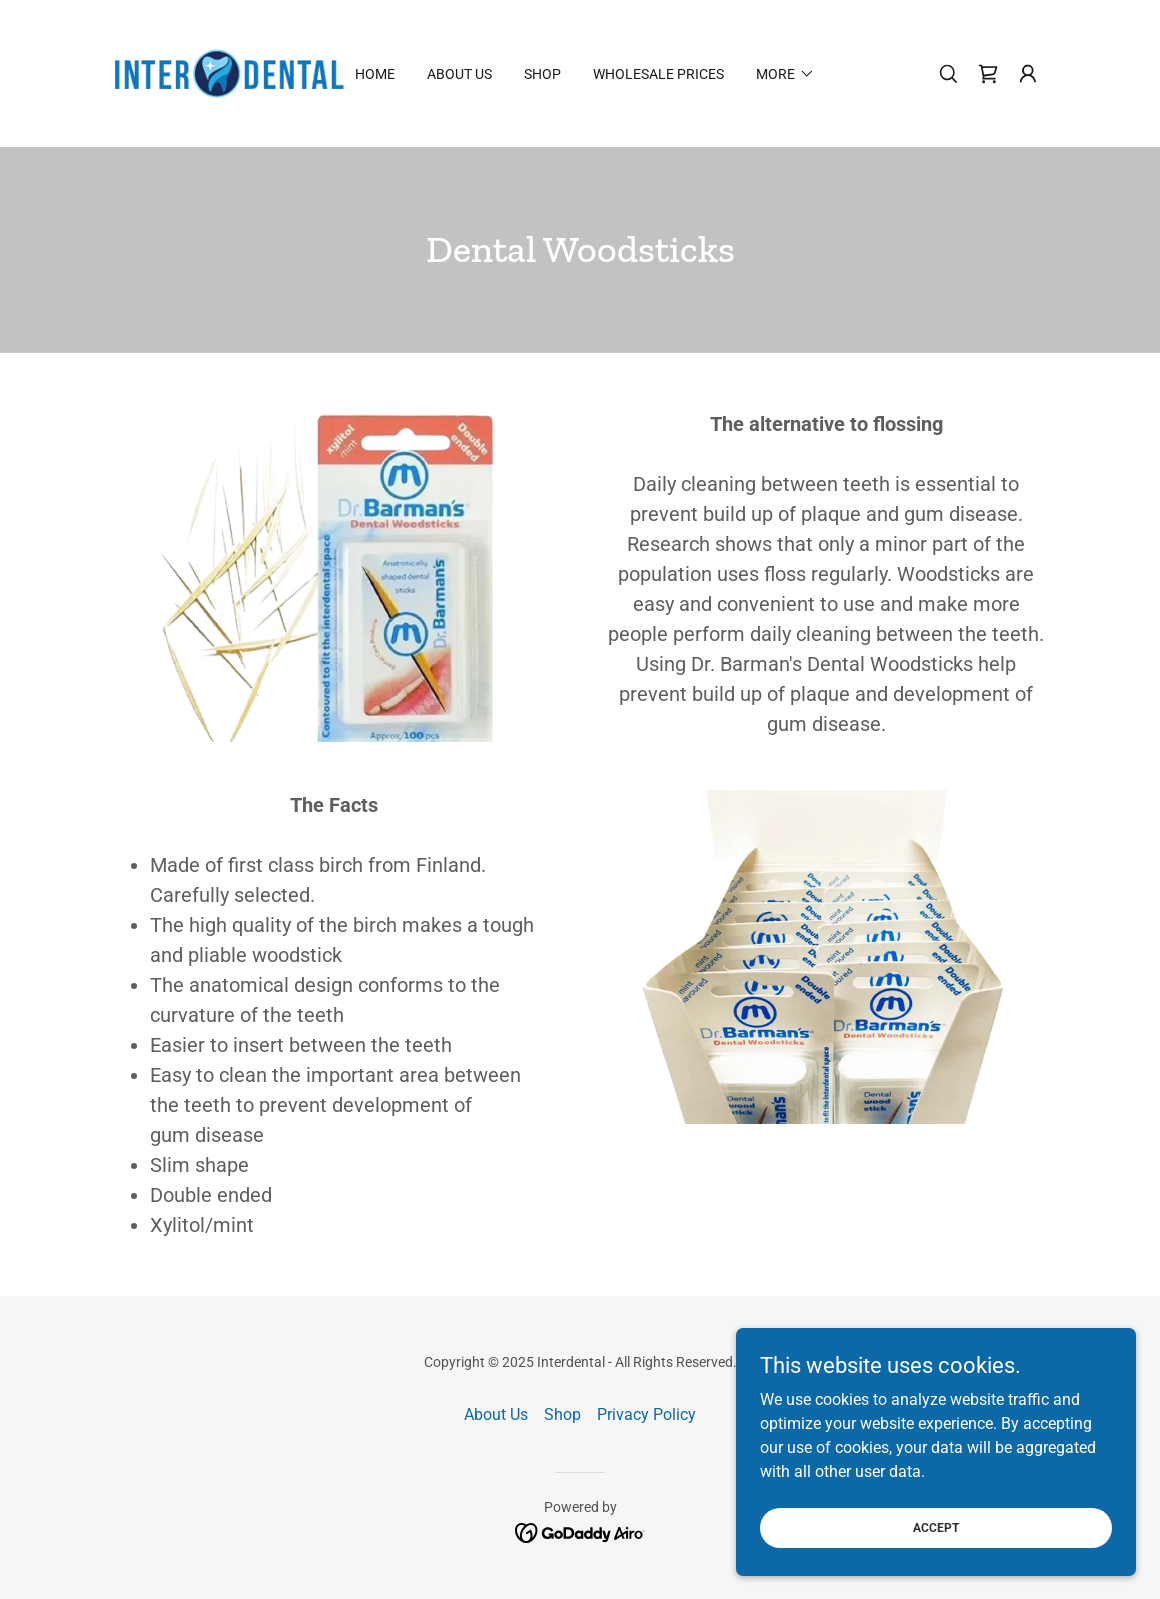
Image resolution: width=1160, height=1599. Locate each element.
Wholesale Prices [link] (658, 74)
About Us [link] (459, 74)
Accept (936, 1555)
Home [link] (375, 74)
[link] (229, 72)
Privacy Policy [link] (646, 1414)
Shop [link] (542, 74)
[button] (1028, 74)
